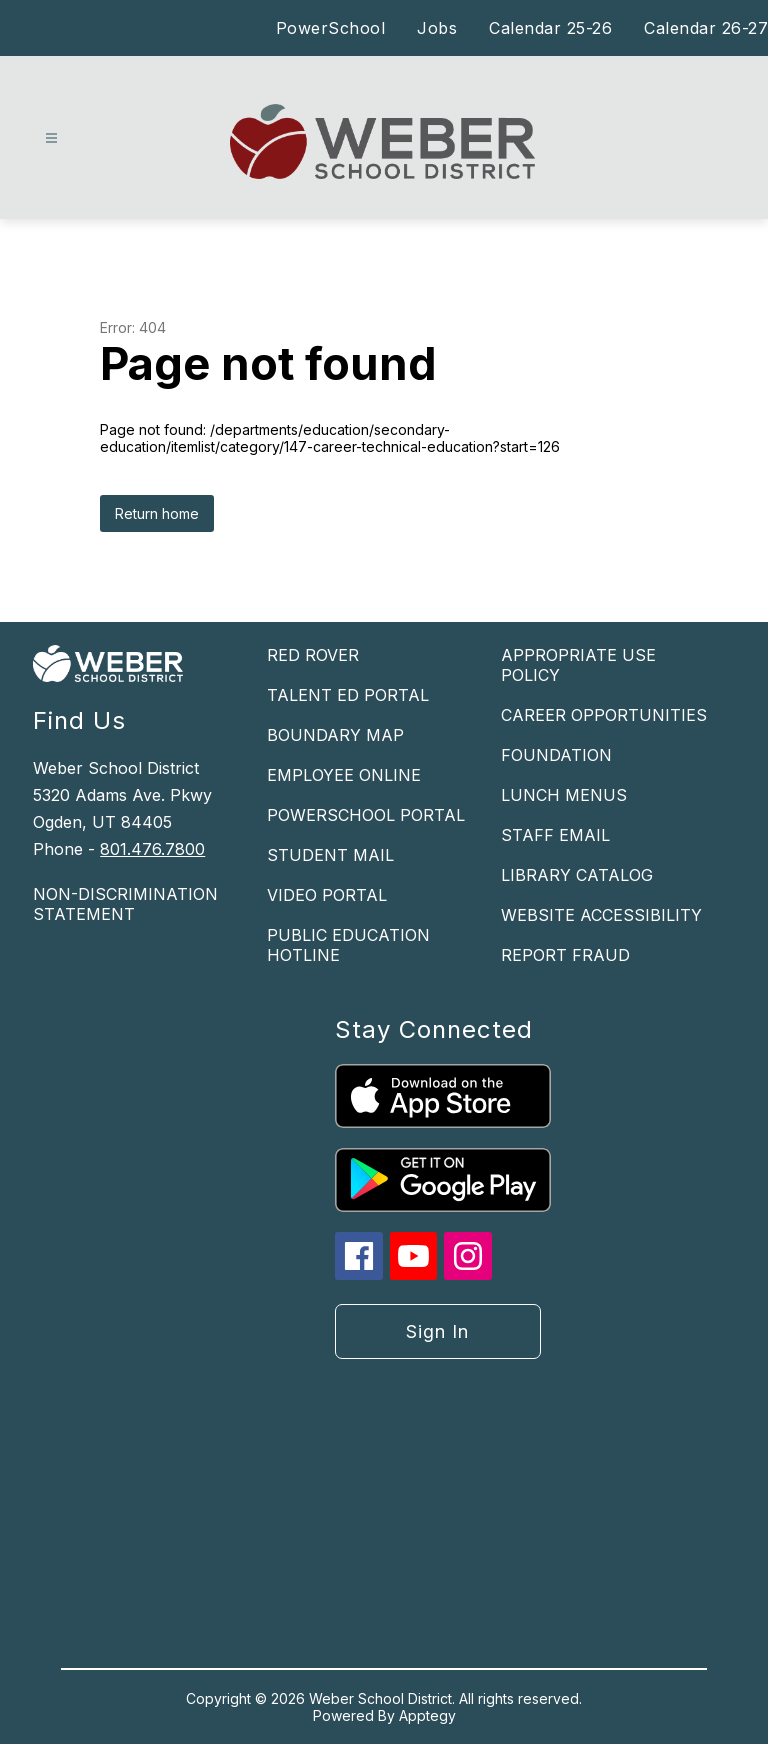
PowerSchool (331, 28)
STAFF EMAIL (555, 835)
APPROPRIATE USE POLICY (578, 665)
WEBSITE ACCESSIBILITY (601, 915)
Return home (157, 513)
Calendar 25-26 (550, 28)
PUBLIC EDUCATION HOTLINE (348, 945)
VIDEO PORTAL (327, 895)
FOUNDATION (556, 755)
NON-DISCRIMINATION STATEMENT (125, 904)
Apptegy (427, 1715)
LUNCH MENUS (564, 795)
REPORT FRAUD (565, 955)
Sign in (437, 1331)
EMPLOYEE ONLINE (344, 775)
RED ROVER (313, 655)
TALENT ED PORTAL (348, 695)
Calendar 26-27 (706, 28)
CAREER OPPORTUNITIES (604, 715)
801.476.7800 (152, 849)
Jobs (437, 28)
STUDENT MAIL (330, 855)
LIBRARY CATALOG (577, 875)
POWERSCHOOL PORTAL (366, 815)
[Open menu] (51, 138)
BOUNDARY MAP (335, 735)
